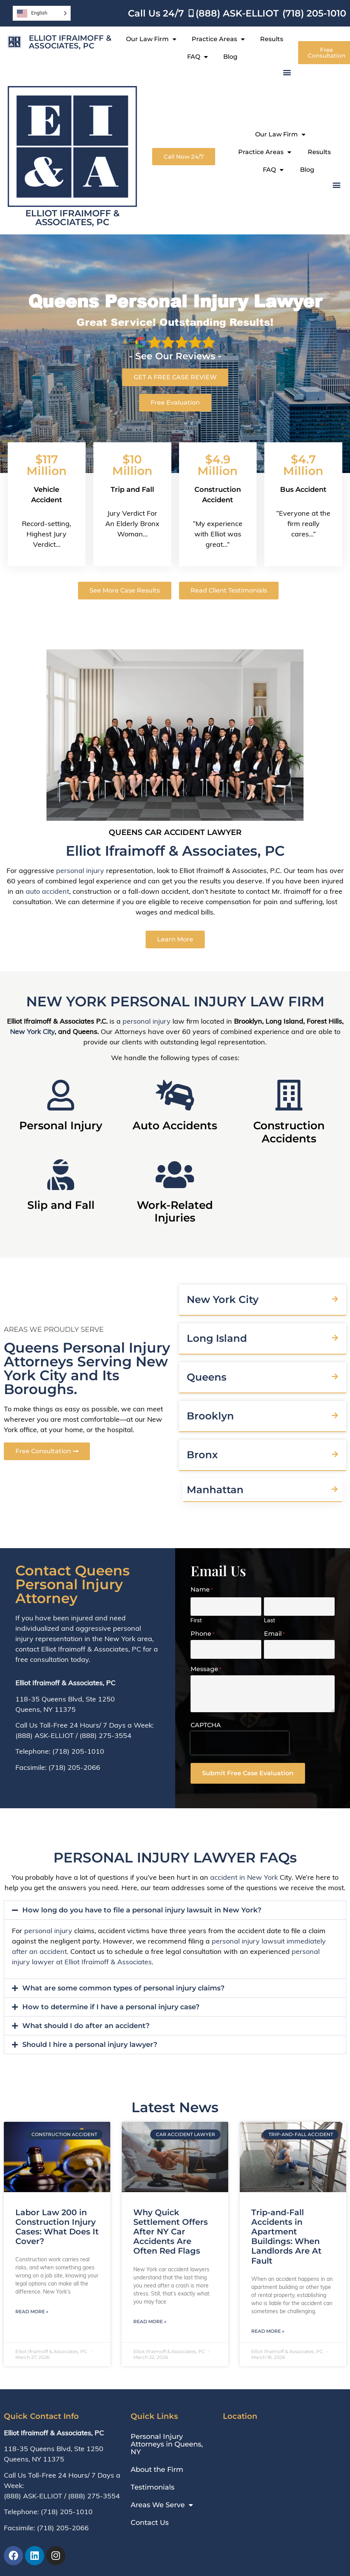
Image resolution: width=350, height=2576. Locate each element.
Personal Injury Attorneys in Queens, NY (167, 2444)
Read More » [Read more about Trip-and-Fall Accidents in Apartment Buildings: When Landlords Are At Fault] (267, 2331)
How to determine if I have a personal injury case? (110, 2007)
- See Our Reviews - (175, 356)
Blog (230, 56)
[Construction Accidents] (289, 1095)
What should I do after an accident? (85, 2026)
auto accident (47, 891)
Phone (202, 1634)
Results (271, 39)
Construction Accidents (289, 1132)
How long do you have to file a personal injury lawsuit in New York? (141, 1910)
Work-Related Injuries (175, 1211)
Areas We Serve (162, 2505)
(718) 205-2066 (74, 1767)
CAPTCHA (206, 1725)
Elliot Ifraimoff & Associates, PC (70, 41)
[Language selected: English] (42, 13)
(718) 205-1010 (78, 1751)
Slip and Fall (61, 1205)
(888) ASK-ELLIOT (44, 1735)
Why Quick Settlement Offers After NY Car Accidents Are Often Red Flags (170, 2232)
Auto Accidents (175, 1125)
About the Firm (157, 2469)
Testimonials (152, 2487)
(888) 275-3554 (105, 1735)
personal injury (80, 870)
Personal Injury (60, 1125)
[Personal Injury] (60, 1095)
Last (269, 1620)
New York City (32, 1031)
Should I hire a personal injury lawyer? (89, 2044)
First (196, 1620)
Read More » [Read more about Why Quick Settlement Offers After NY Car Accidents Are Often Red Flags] (149, 2321)
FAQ (197, 57)
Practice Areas (218, 39)
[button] (287, 72)
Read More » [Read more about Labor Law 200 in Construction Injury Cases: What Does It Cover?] (31, 2311)
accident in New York (244, 1877)
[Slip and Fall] (60, 1174)
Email (274, 1634)
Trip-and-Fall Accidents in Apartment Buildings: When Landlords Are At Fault (286, 2237)
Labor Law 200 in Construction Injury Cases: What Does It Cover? (57, 2227)
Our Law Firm (151, 39)
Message (206, 1669)
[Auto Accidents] (174, 1095)
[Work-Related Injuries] (174, 1174)
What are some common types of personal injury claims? (123, 1988)
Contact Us (150, 2522)
